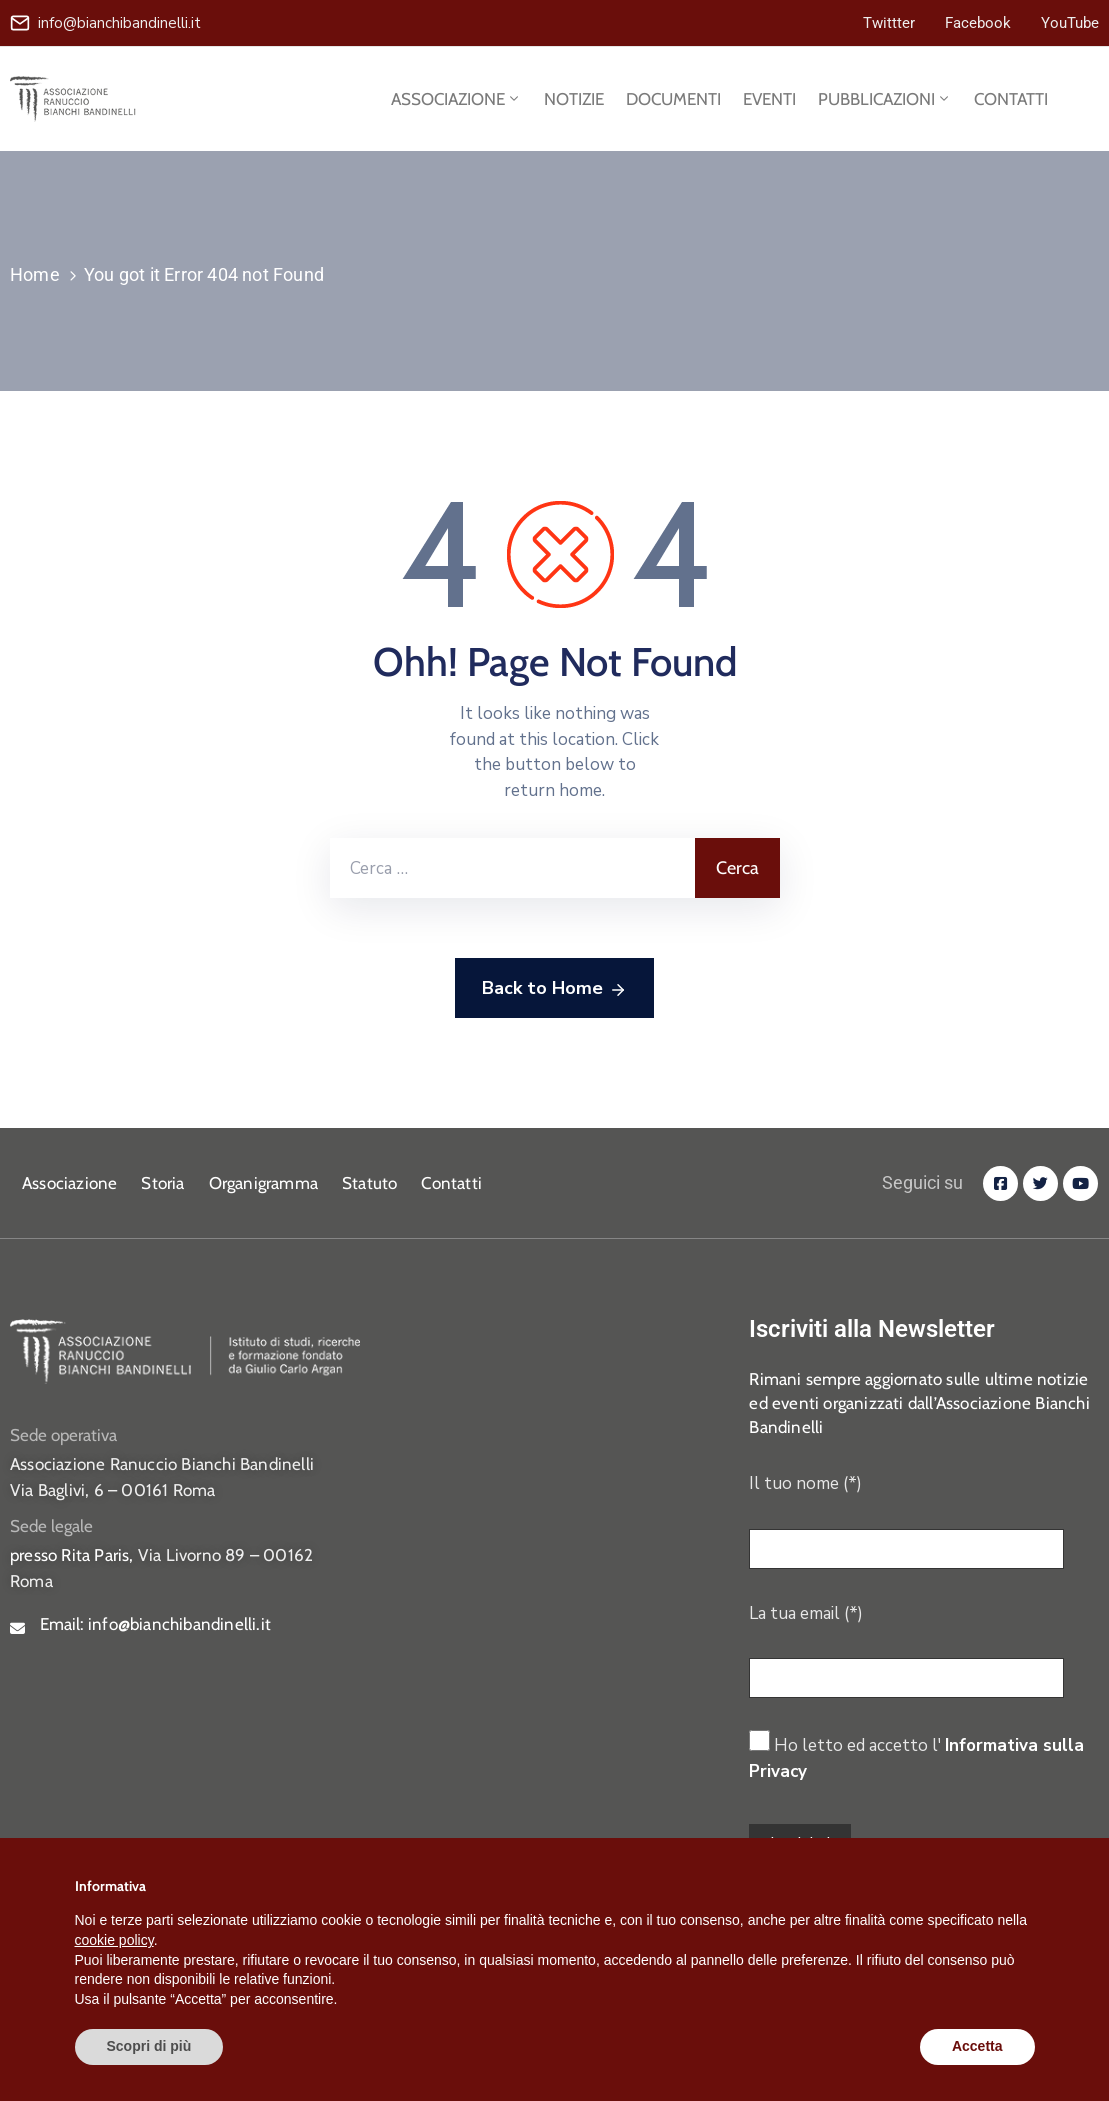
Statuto (369, 1183)
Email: (155, 1624)
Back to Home (554, 989)
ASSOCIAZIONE (456, 99)
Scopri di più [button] (149, 2046)
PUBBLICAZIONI (885, 99)
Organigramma (263, 1183)
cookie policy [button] (114, 1940)
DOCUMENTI (673, 99)
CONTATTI (1011, 99)
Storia (162, 1183)
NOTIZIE (574, 99)
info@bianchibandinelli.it (119, 23)
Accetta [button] (977, 2046)
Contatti (451, 1183)
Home (35, 274)
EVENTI (769, 99)
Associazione (69, 1183)
